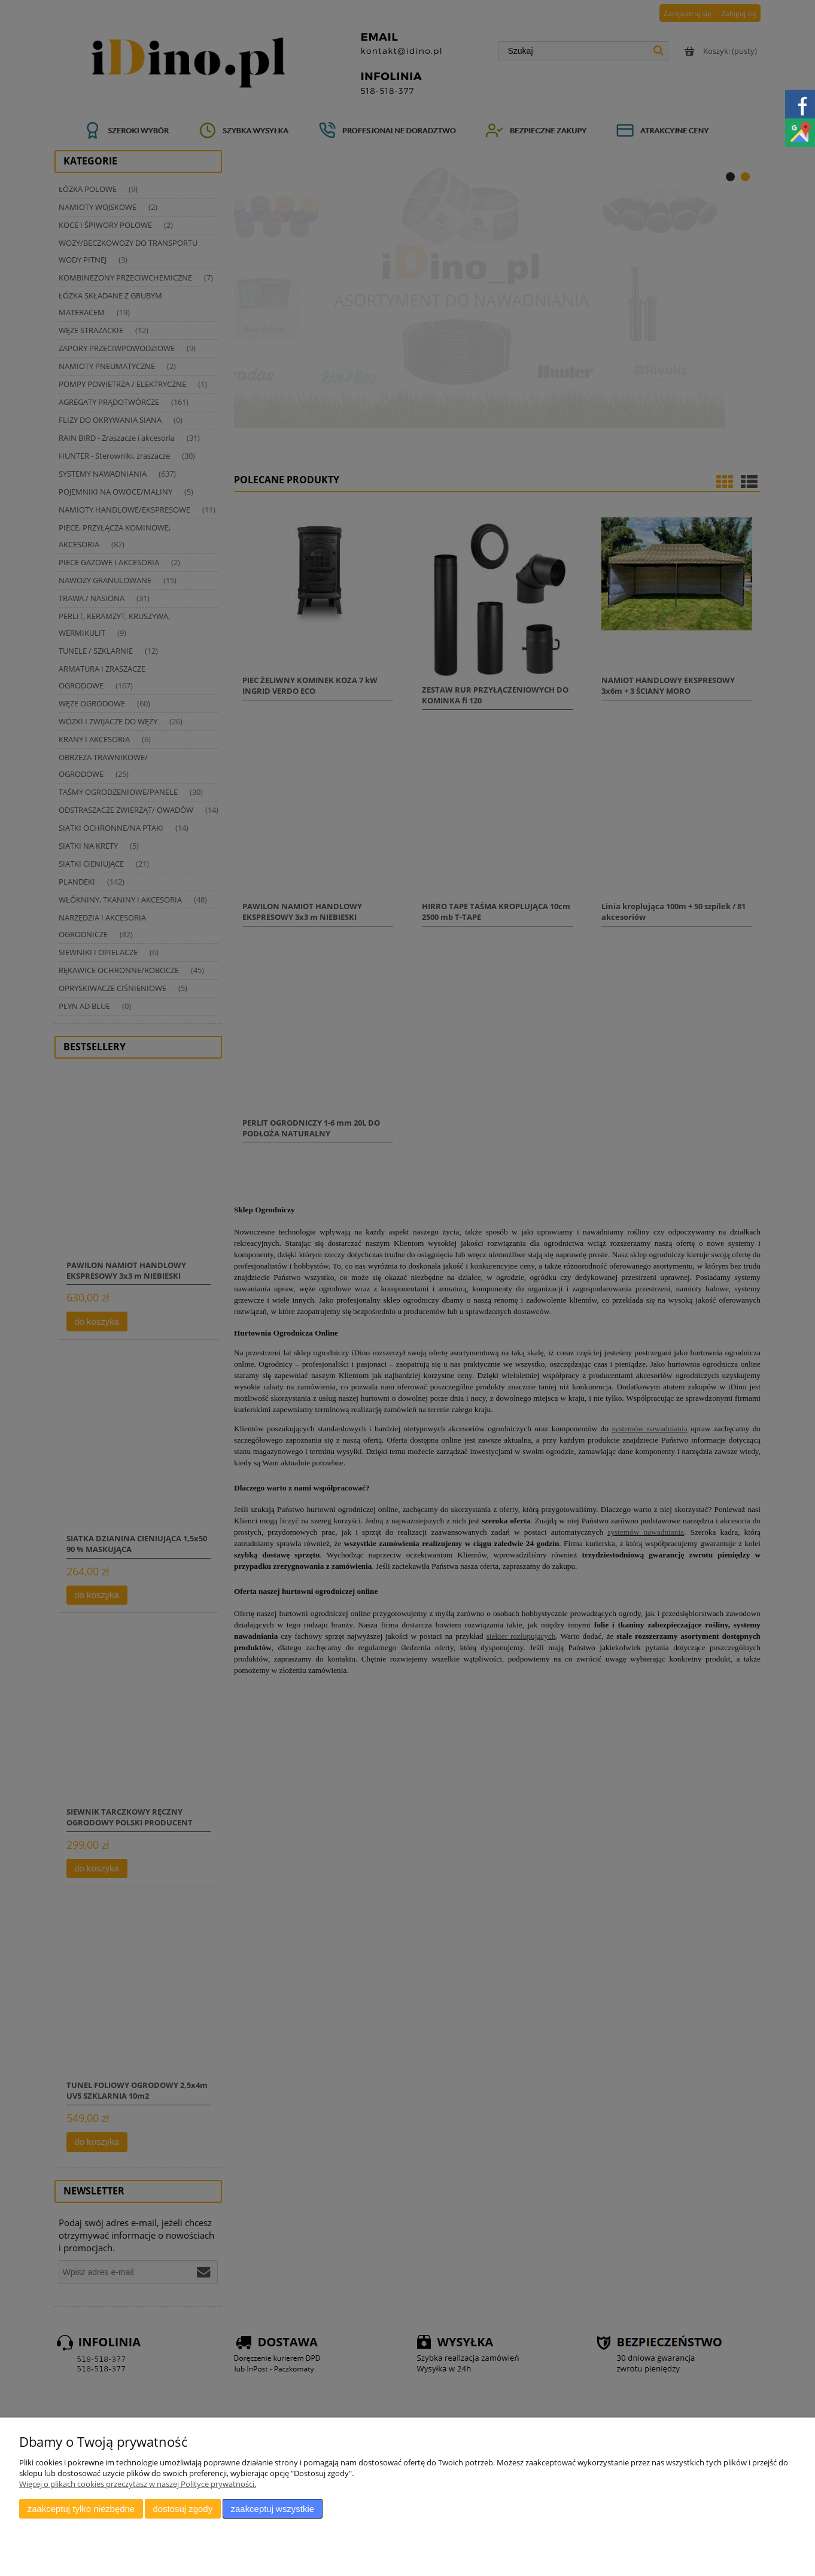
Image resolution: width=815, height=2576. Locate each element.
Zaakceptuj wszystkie (272, 2509)
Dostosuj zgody (182, 2509)
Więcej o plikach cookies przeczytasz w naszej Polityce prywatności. (137, 2484)
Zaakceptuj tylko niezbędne (81, 2509)
